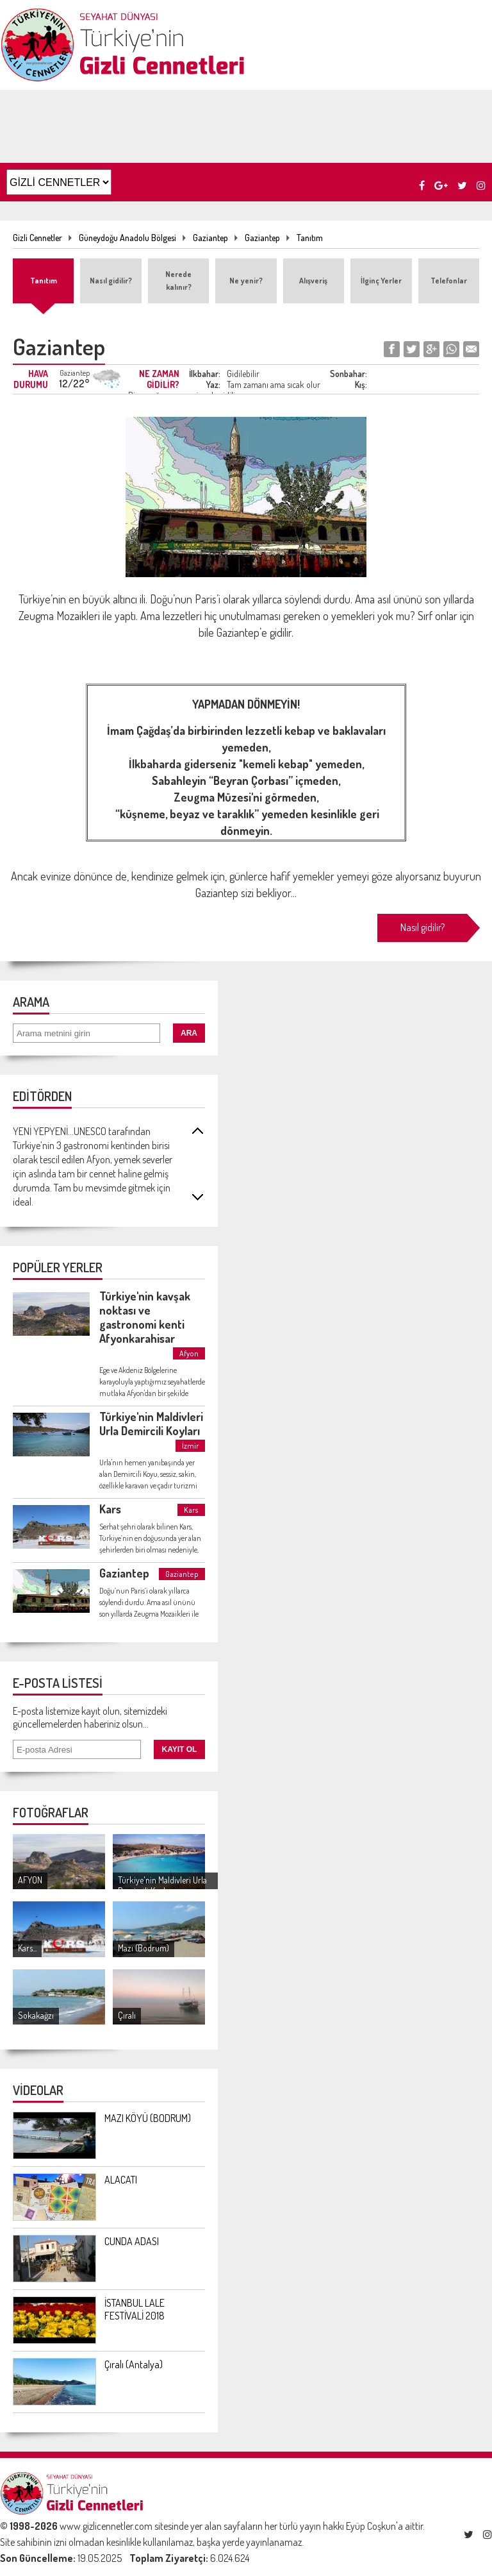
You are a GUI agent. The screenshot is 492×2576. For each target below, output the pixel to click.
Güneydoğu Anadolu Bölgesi (127, 237)
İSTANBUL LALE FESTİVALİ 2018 (134, 2309)
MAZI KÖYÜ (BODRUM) (147, 2118)
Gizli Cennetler (37, 237)
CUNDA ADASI (131, 2241)
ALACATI (120, 2179)
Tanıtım (310, 237)
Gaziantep (210, 237)
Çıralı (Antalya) (133, 2364)
